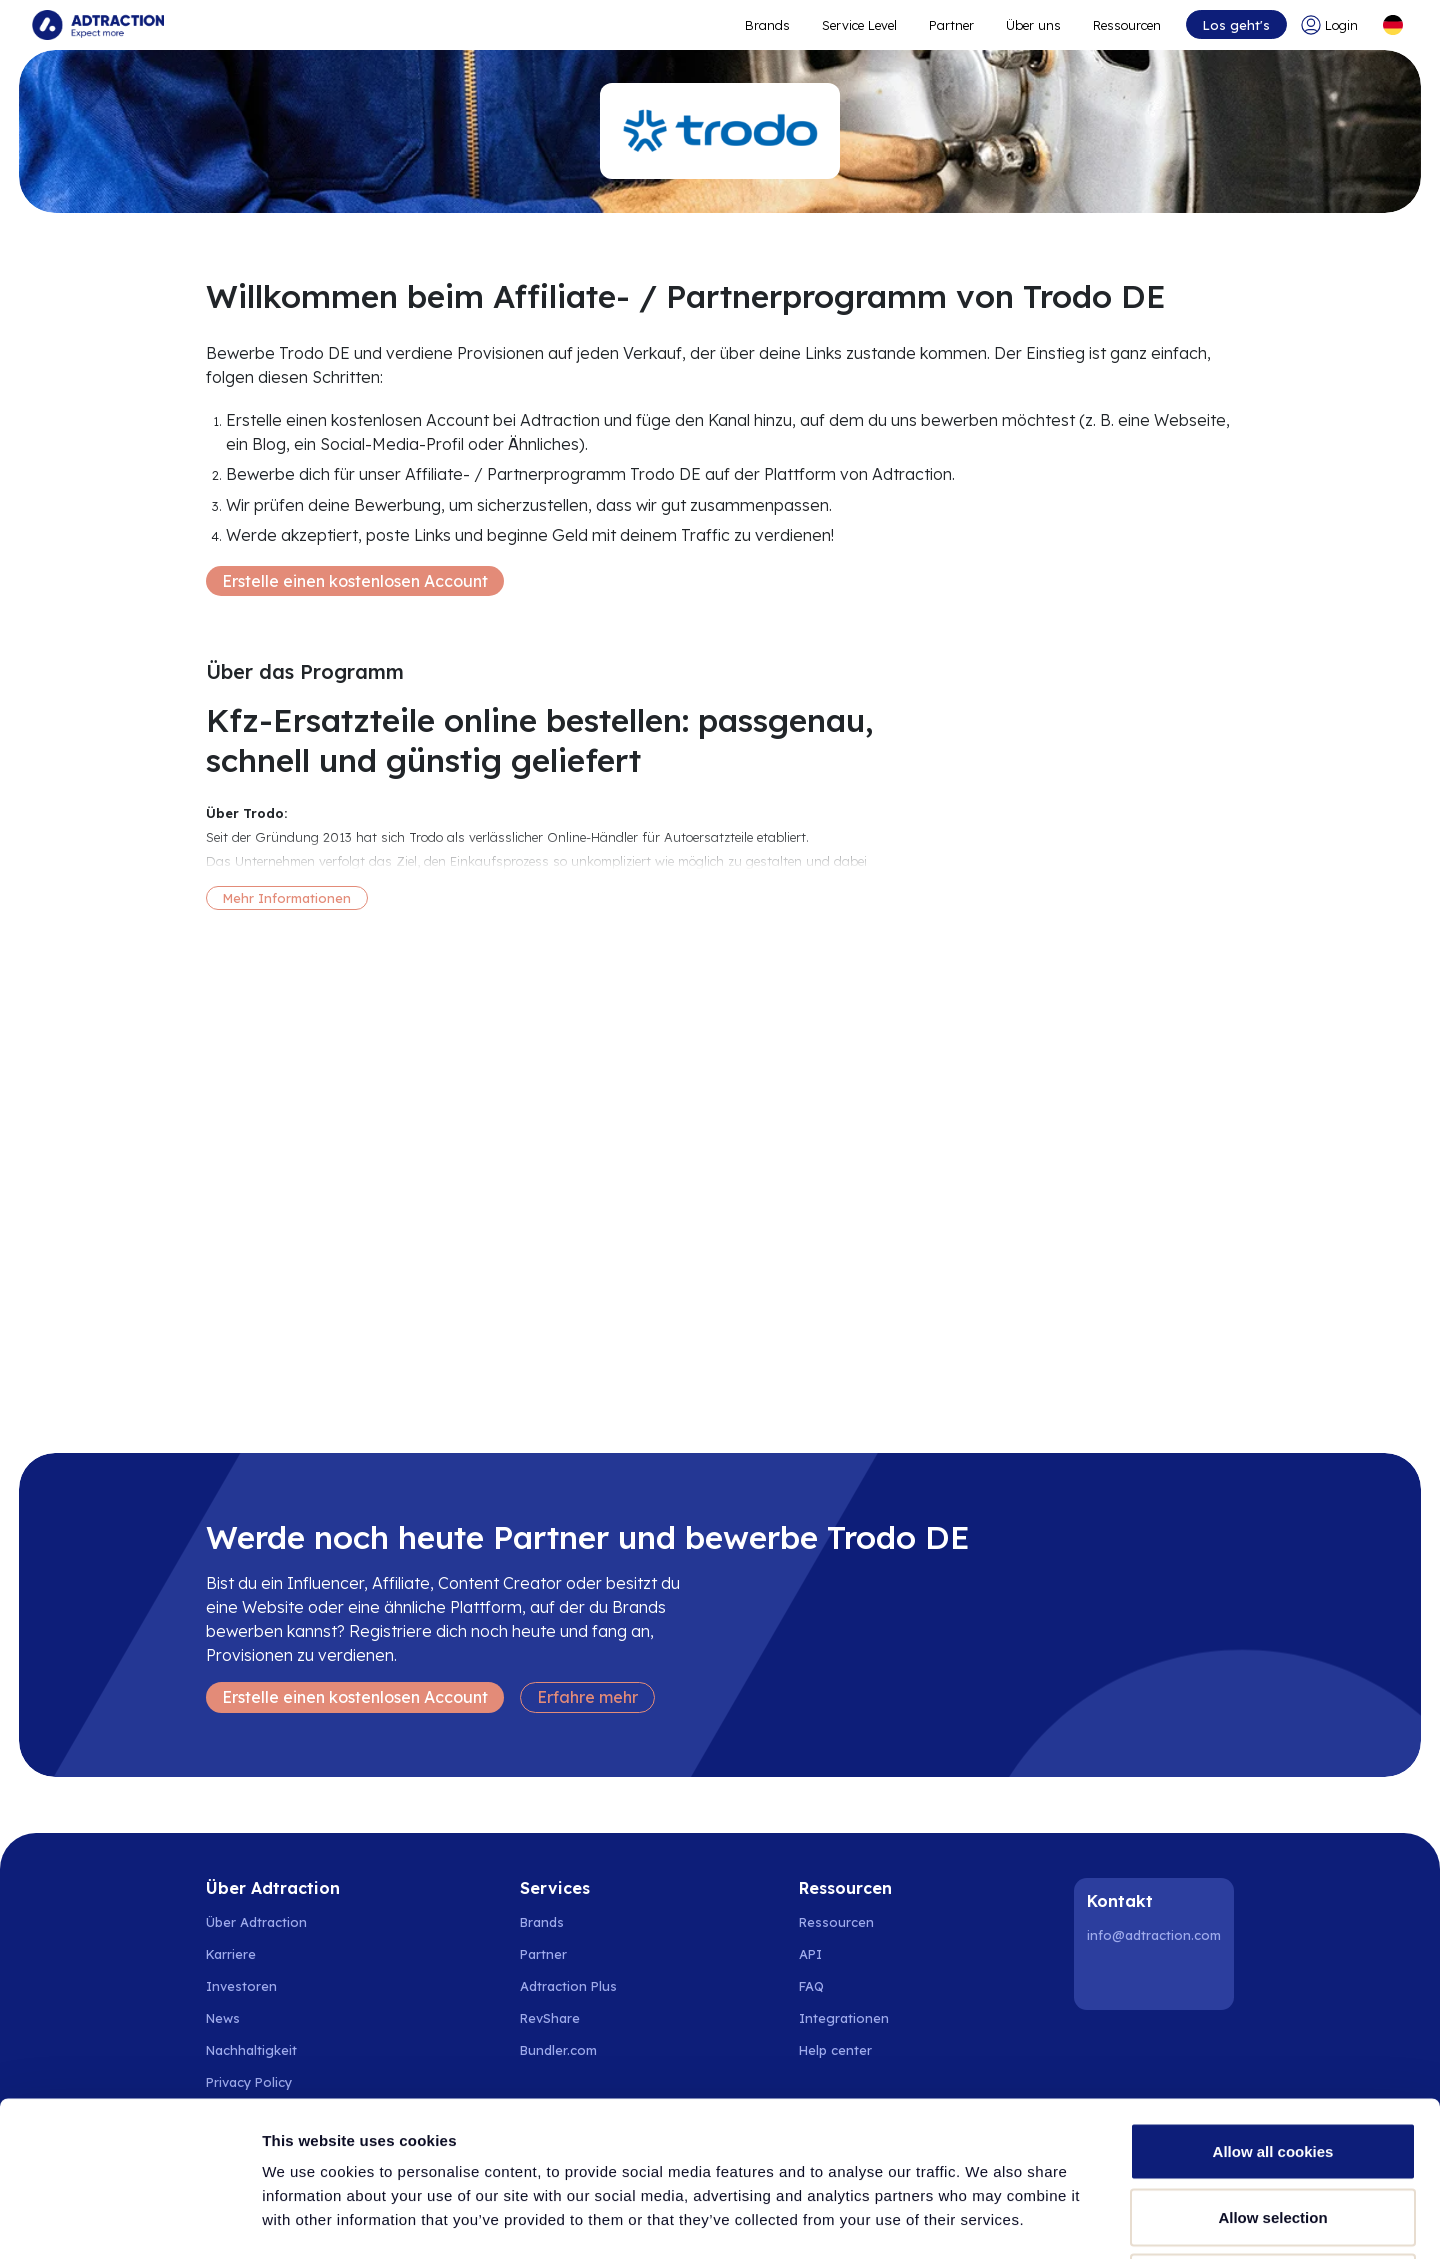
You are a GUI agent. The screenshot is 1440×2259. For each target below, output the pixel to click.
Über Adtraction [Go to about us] (256, 1922)
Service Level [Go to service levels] (859, 25)
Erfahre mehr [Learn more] (587, 1697)
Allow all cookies (1273, 1996)
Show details (1049, 2219)
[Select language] (1393, 25)
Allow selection (1272, 2062)
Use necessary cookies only (1273, 2127)
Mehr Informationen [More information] (287, 898)
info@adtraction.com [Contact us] (1154, 1935)
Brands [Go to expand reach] (767, 25)
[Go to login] (1333, 25)
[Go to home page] (98, 25)
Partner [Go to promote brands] (951, 25)
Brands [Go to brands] (542, 1922)
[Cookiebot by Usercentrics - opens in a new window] (129, 2220)
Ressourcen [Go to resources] (1127, 25)
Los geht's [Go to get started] (1236, 25)
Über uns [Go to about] (1033, 25)
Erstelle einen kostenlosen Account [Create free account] (355, 581)
